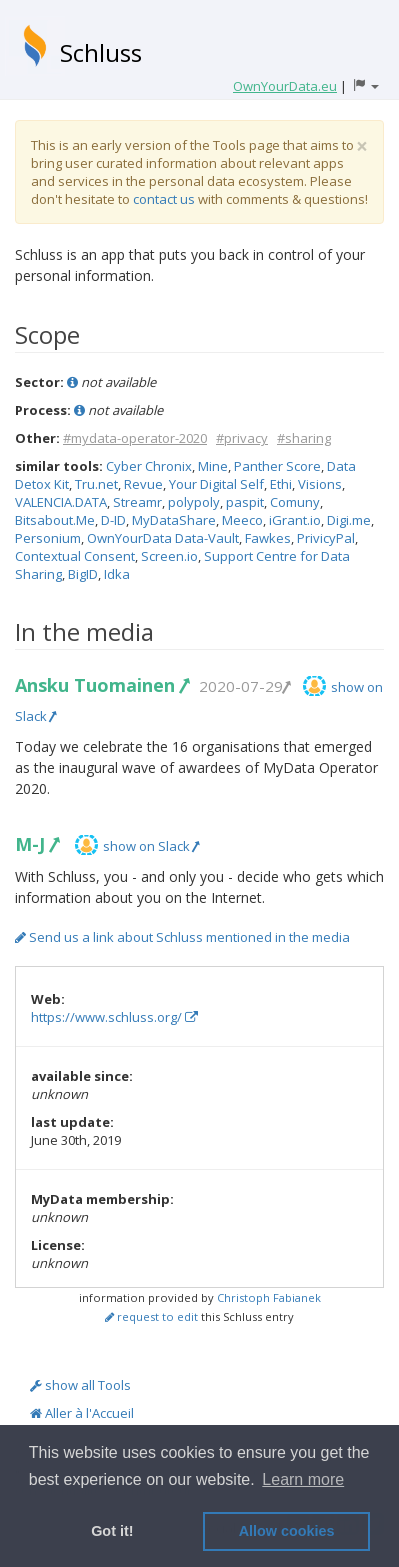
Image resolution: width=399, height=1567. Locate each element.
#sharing (304, 438)
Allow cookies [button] (287, 1531)
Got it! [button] (112, 1531)
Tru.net (96, 484)
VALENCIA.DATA (61, 502)
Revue (143, 484)
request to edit (151, 1316)
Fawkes (268, 538)
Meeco (242, 520)
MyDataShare (174, 520)
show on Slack (151, 846)
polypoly (194, 502)
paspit (245, 502)
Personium (48, 538)
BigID (83, 574)
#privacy (242, 438)
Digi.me (349, 520)
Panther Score (277, 466)
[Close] (362, 146)
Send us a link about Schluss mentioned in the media (182, 937)
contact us (164, 199)
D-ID (113, 520)
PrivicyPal (326, 538)
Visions (320, 484)
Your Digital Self (216, 484)
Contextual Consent (75, 556)
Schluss (101, 52)
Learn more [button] (303, 1479)
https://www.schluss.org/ (114, 1017)
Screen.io (169, 556)
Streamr (137, 502)
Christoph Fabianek (269, 1297)
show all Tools (80, 1385)
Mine (213, 466)
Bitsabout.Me (55, 520)
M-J (36, 844)
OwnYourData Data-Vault (163, 538)
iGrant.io (295, 520)
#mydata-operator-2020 (135, 438)
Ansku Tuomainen (101, 685)
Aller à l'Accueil (82, 1413)
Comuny (295, 502)
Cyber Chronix (149, 466)
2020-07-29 (244, 686)
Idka (117, 574)
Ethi (281, 484)
